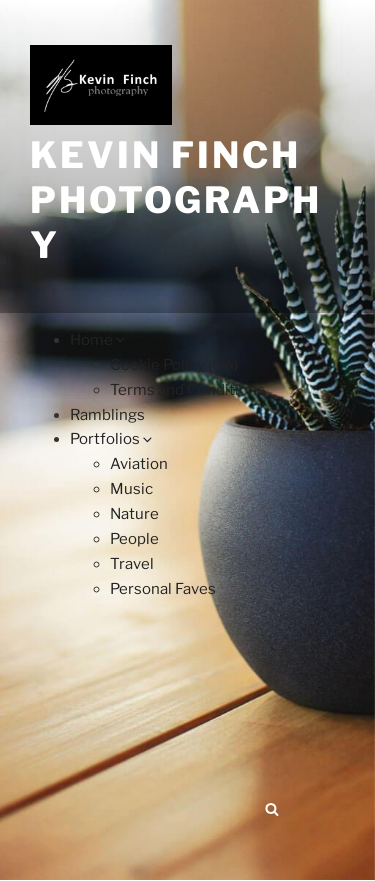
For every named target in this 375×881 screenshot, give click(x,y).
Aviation (139, 464)
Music (131, 489)
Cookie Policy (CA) (174, 365)
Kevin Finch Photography (176, 200)
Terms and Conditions (187, 390)
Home (99, 340)
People (134, 539)
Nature (134, 514)
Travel (132, 564)
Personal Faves (163, 589)
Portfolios (112, 439)
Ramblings (107, 415)
